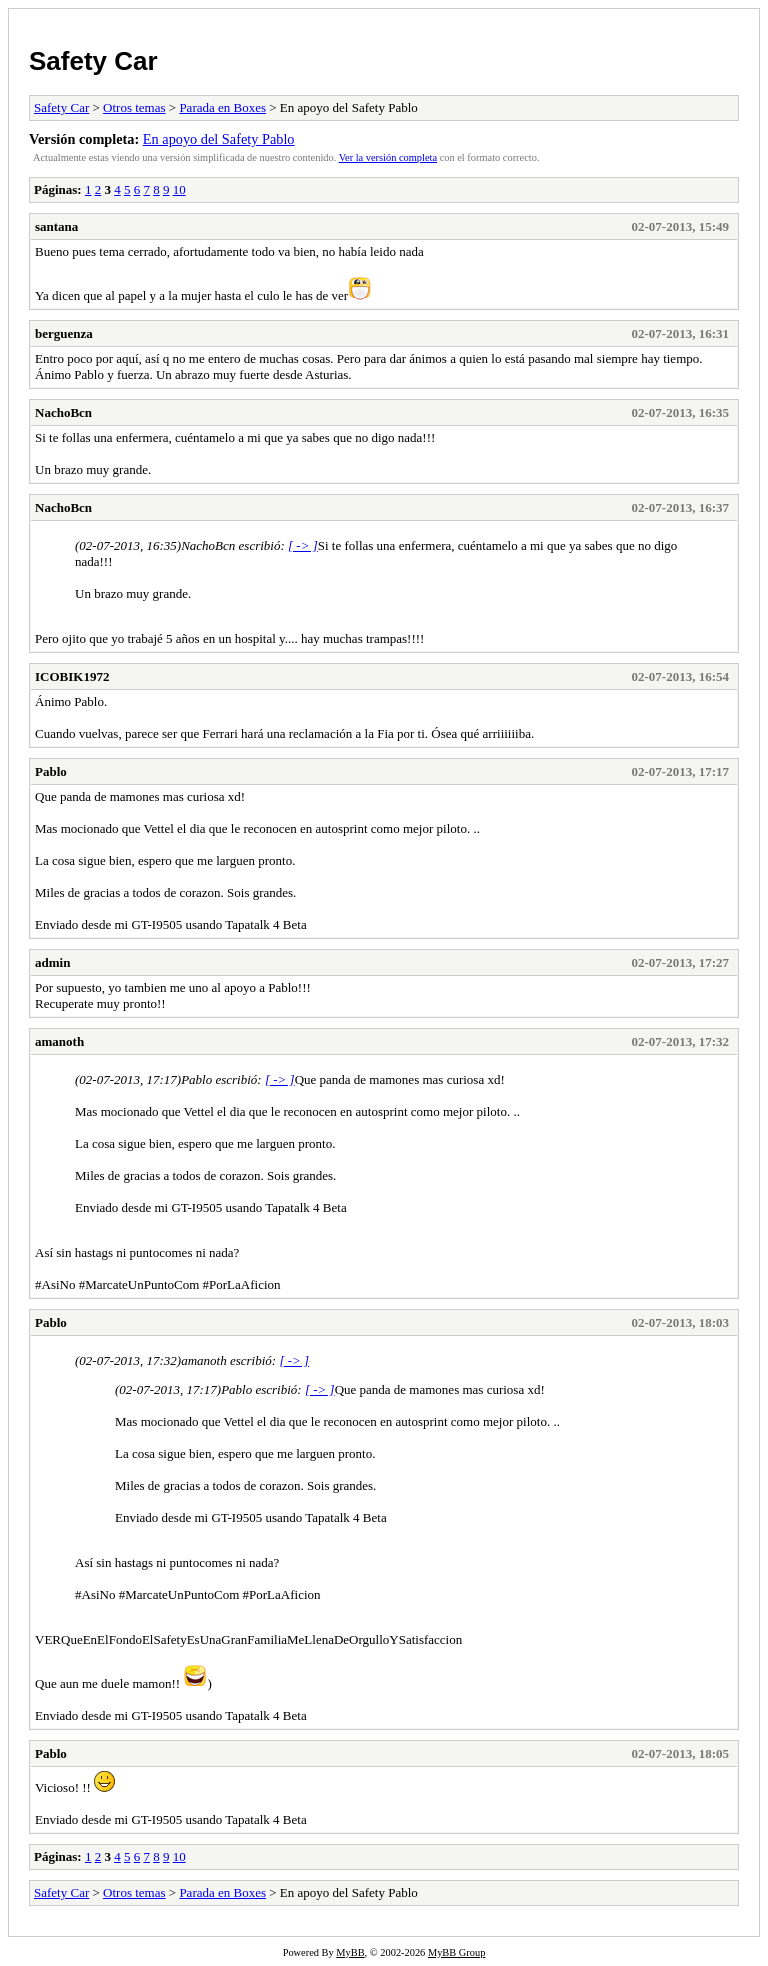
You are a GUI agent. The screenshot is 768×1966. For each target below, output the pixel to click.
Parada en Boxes (222, 107)
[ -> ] (303, 545)
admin (52, 962)
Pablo (51, 771)
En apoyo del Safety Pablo (219, 139)
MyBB (350, 1952)
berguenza (64, 333)
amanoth (59, 1041)
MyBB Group (456, 1952)
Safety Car (93, 61)
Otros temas (134, 107)
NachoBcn (63, 412)
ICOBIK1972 (72, 676)
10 (179, 189)
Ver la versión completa (388, 157)
